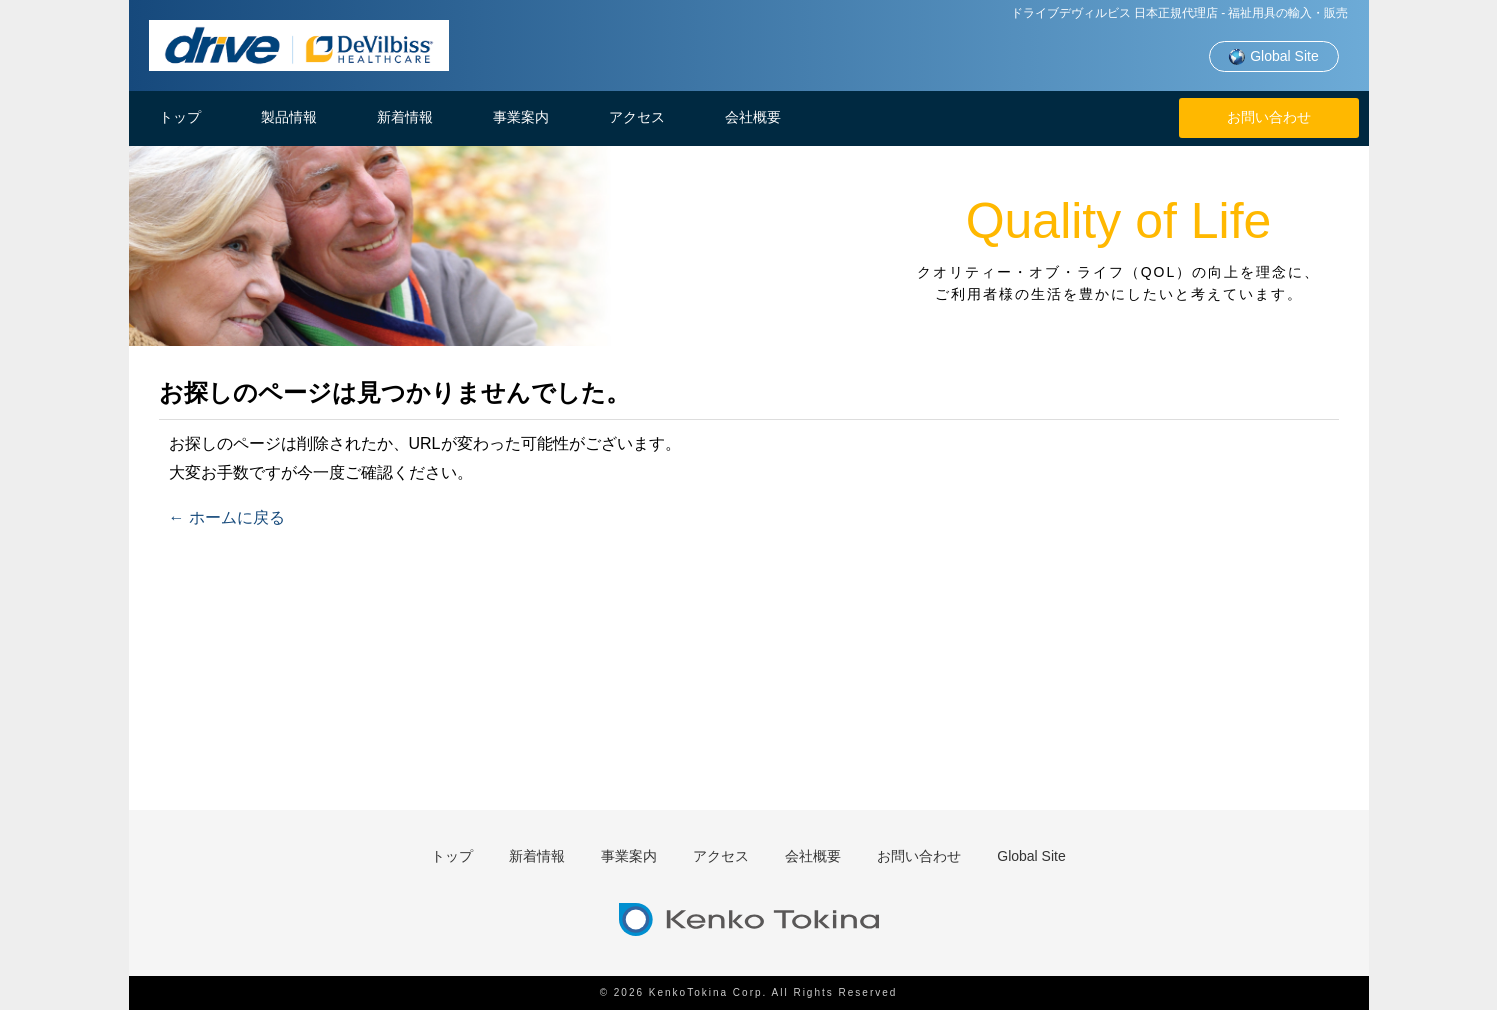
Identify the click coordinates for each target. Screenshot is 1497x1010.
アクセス (637, 117)
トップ (180, 117)
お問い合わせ (1269, 117)
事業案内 (521, 117)
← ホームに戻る (227, 517)
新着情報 (405, 117)
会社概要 (753, 117)
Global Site (1273, 57)
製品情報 (289, 117)
